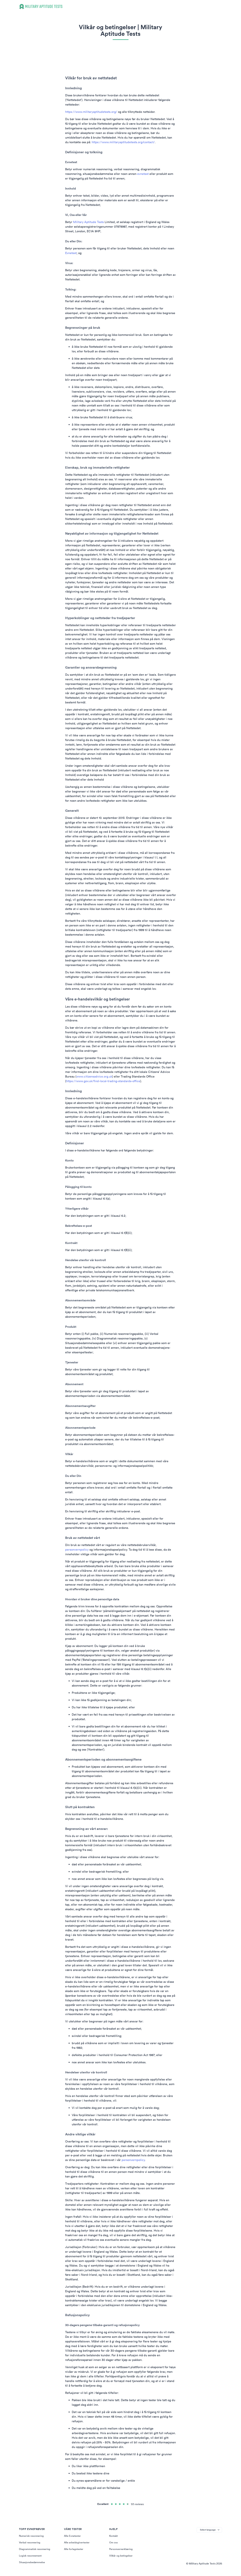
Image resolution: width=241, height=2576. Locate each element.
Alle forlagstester (74, 2549)
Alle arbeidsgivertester (77, 2542)
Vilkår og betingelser (121, 2555)
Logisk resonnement (31, 2555)
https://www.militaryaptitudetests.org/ (91, 112)
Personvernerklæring (121, 2549)
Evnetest (71, 253)
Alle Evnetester (73, 2535)
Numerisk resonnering (32, 2535)
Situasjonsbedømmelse (32, 2562)
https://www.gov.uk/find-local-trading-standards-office (103, 1081)
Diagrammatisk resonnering (35, 2549)
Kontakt (113, 2535)
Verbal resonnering (30, 2542)
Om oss (113, 2542)
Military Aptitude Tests (88, 222)
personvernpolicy (77, 1549)
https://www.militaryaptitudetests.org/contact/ (123, 142)
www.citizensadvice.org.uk (94, 1076)
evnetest (143, 174)
